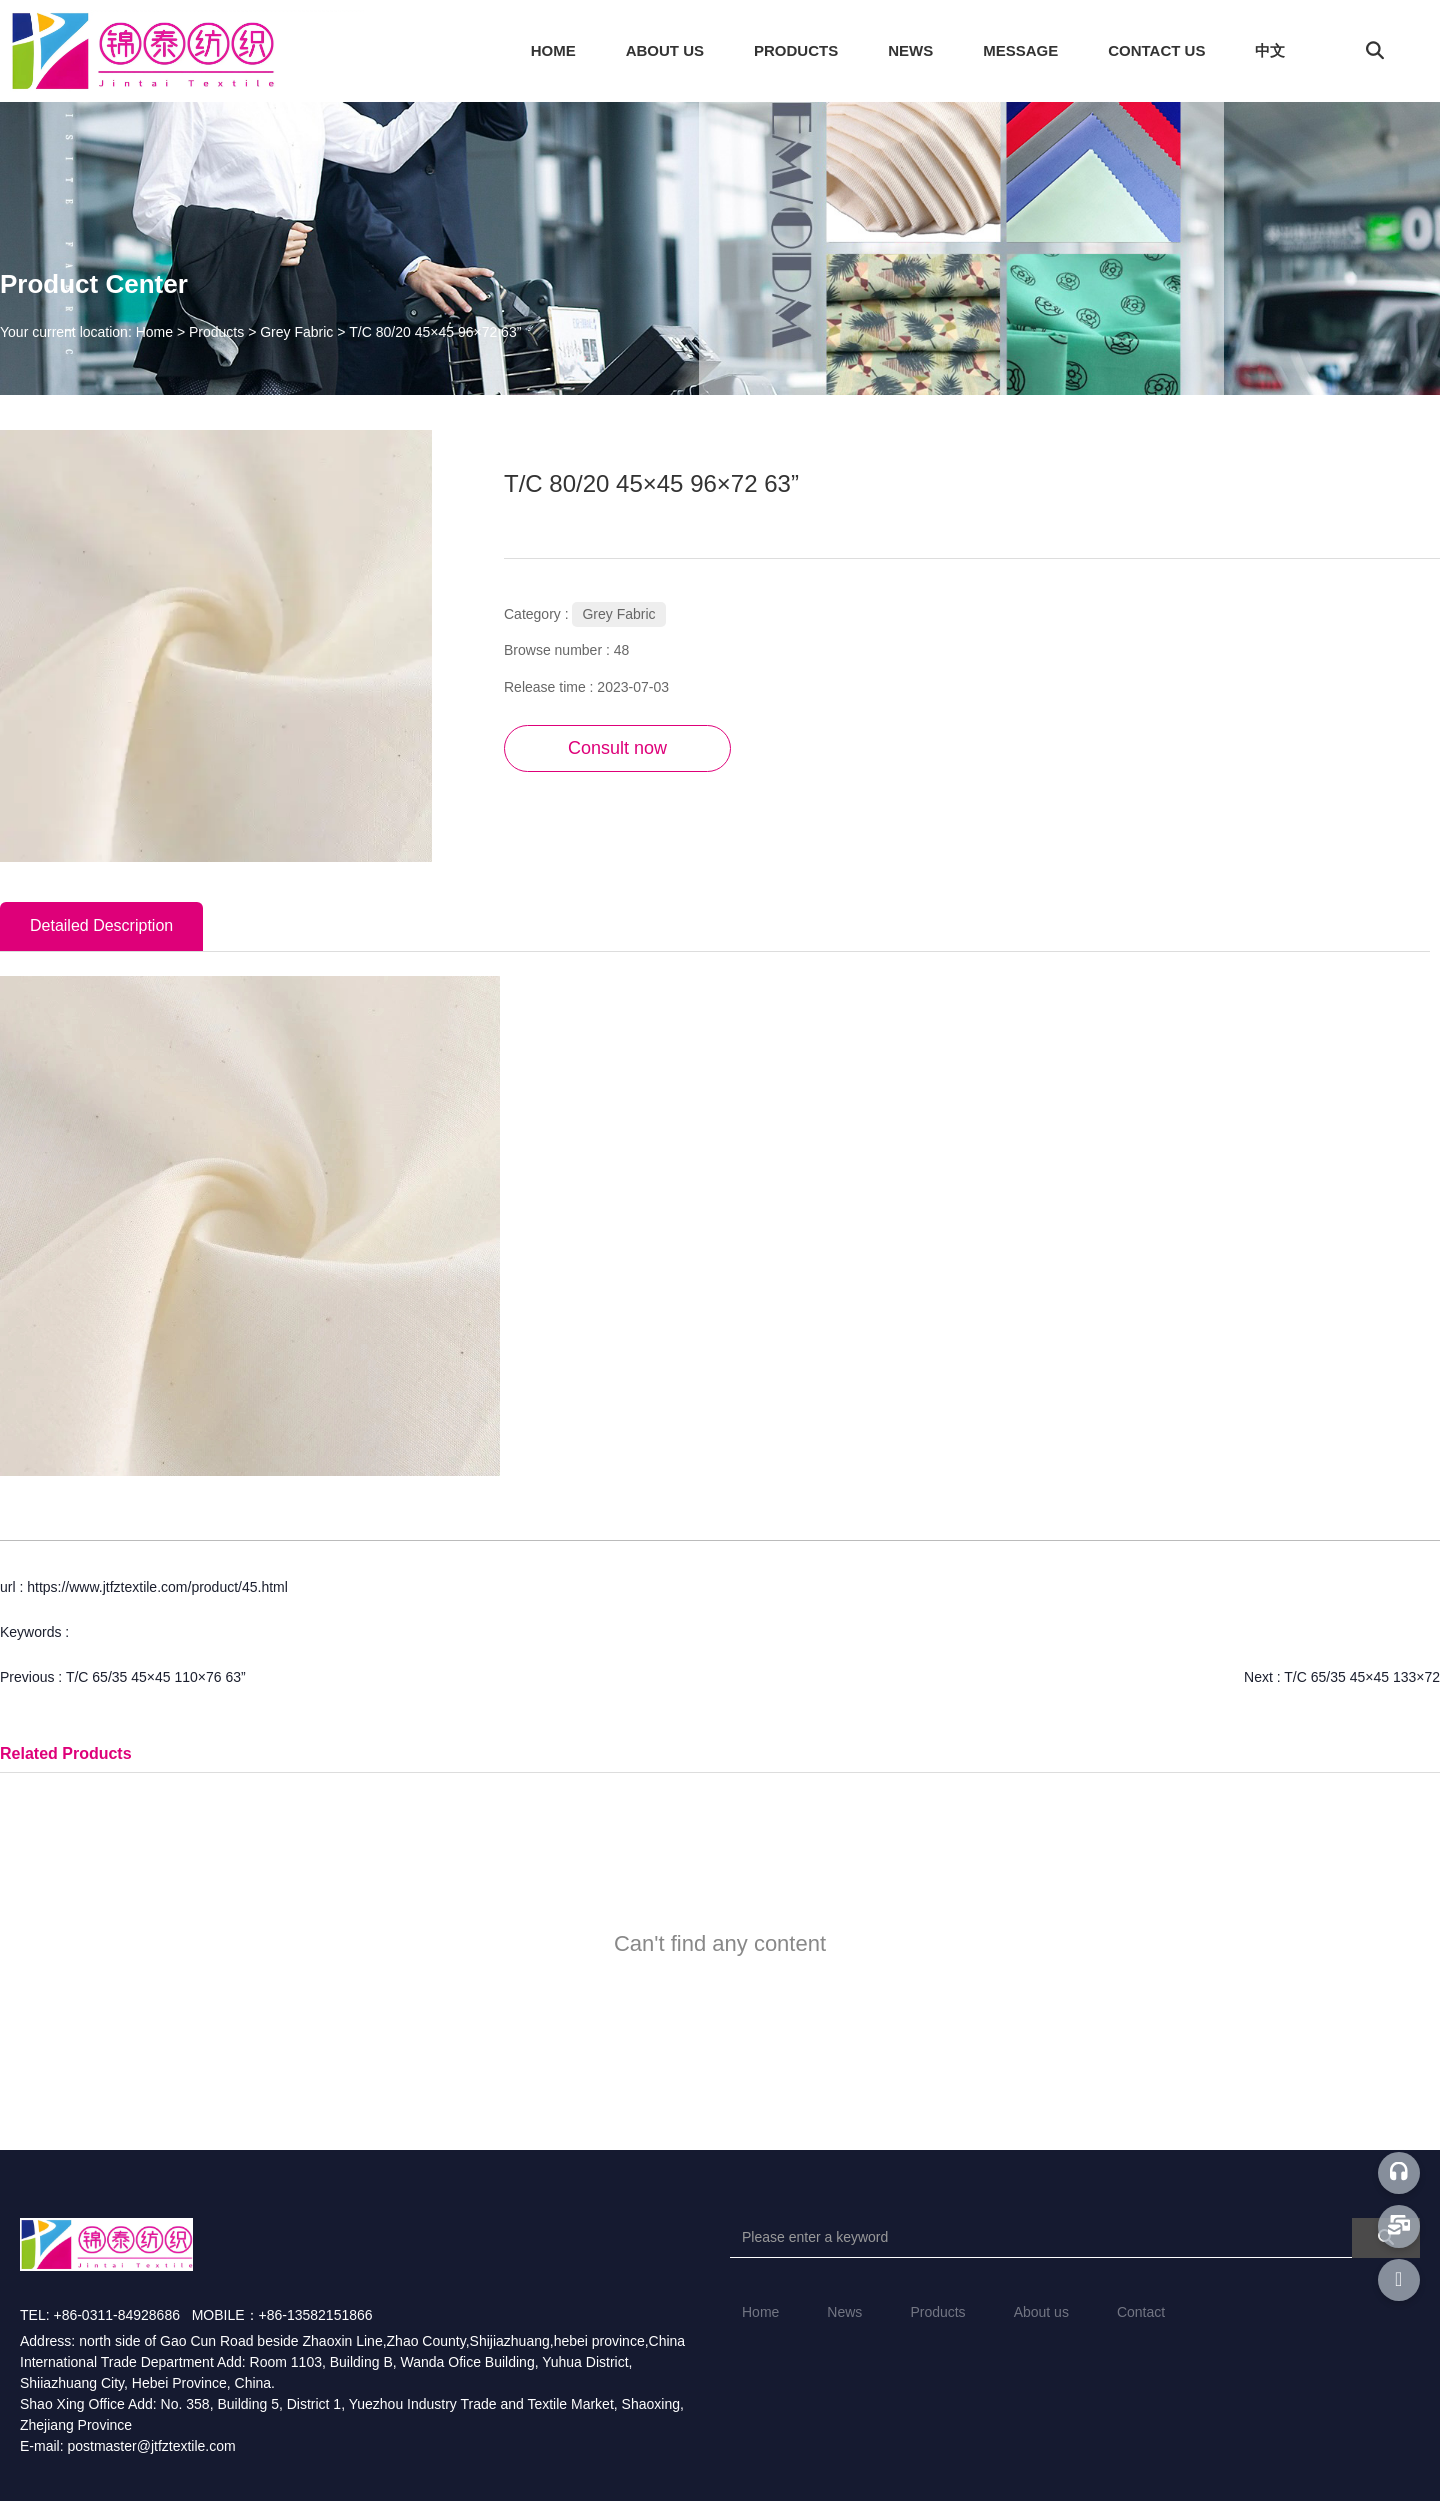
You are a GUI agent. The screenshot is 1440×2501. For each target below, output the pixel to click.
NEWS (910, 50)
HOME (553, 50)
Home (760, 2312)
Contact (1141, 2312)
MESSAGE (1020, 50)
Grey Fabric (296, 332)
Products (216, 332)
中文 (1270, 50)
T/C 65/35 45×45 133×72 (1362, 1677)
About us (1041, 2312)
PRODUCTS (796, 50)
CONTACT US (1156, 50)
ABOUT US (665, 50)
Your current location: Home (88, 332)
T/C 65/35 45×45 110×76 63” (156, 1677)
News (844, 2312)
